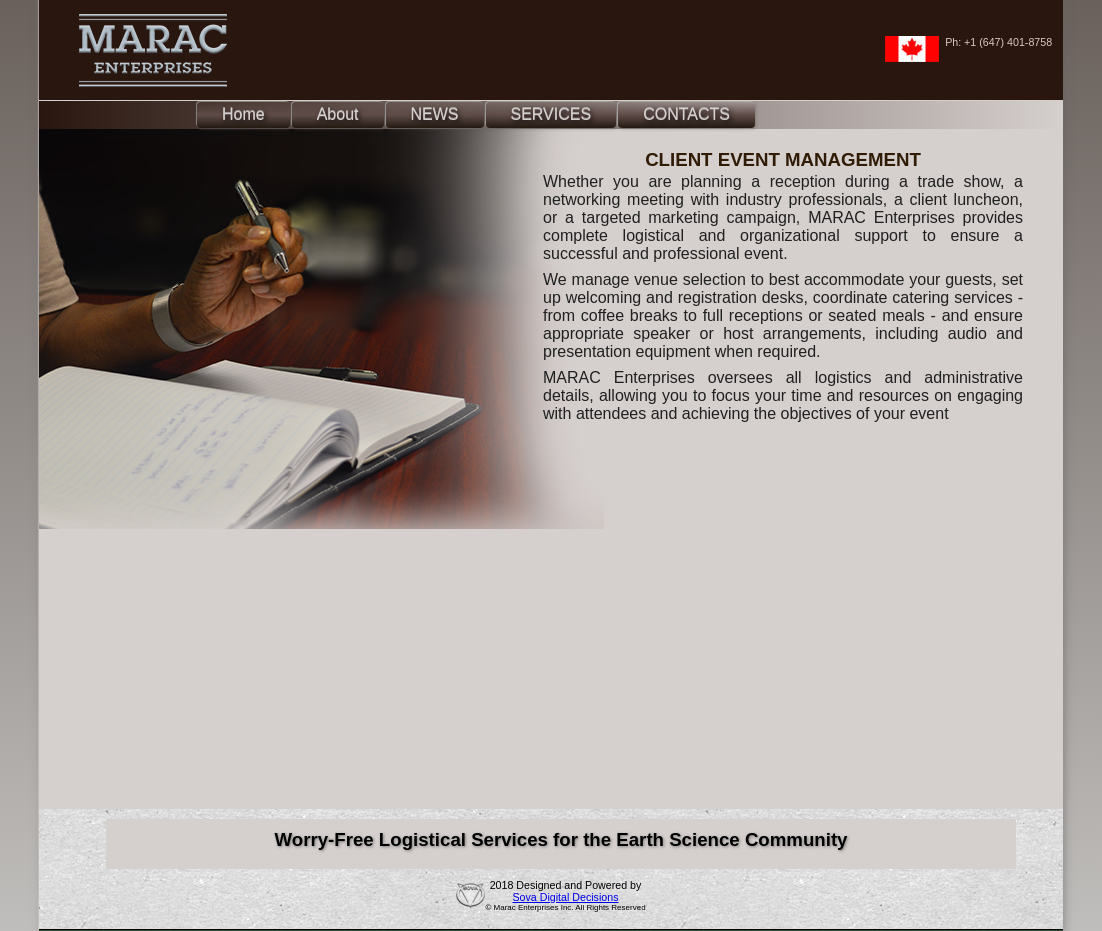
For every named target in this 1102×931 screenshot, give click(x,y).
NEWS (435, 114)
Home (243, 114)
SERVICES (551, 114)
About (338, 114)
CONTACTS (686, 114)
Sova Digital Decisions (565, 897)
